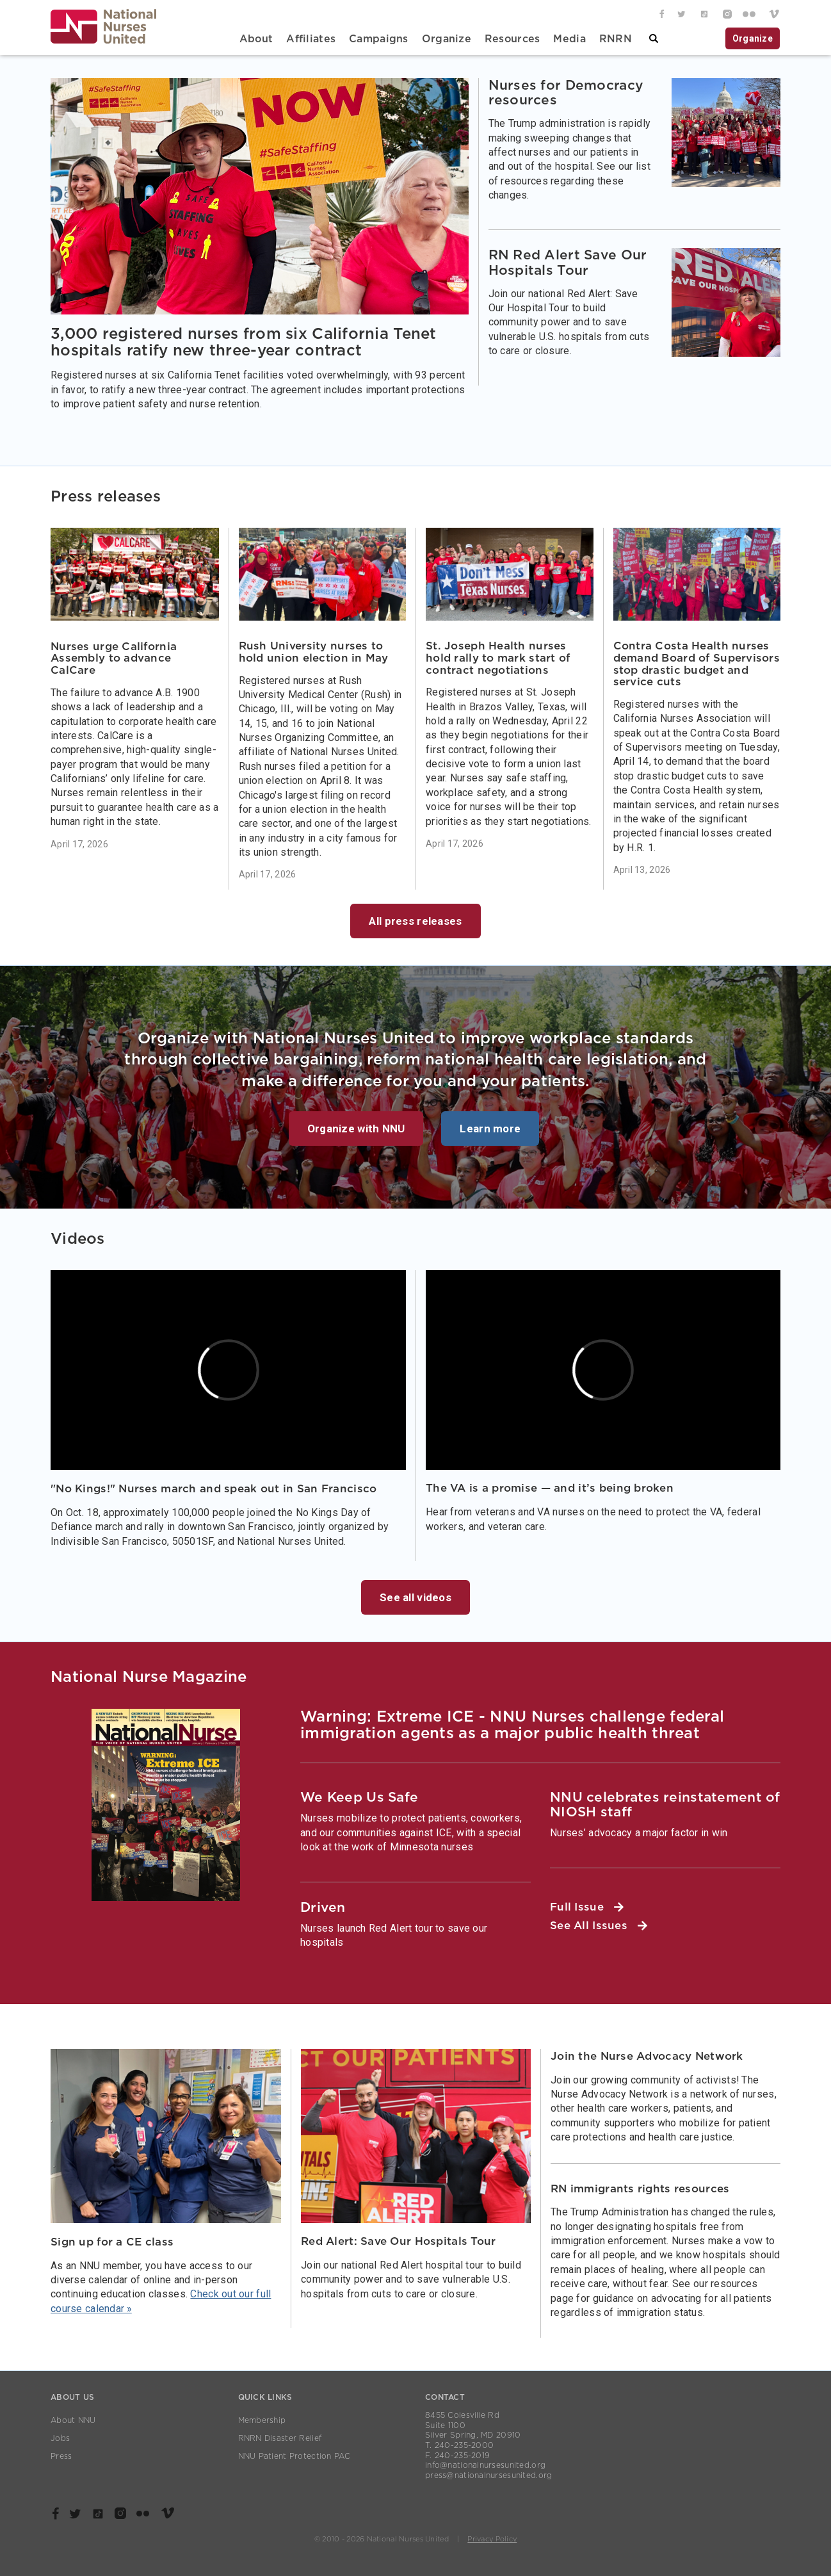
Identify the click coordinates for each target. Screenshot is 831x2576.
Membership (262, 2420)
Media (569, 39)
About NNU (73, 2420)
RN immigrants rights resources (640, 2188)
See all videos (415, 1597)
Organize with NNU (356, 1128)
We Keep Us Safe (359, 1797)
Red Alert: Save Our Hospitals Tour (398, 2241)
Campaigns (378, 39)
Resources (512, 39)
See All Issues (598, 1925)
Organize (446, 39)
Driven (323, 1907)
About (256, 39)
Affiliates (310, 39)
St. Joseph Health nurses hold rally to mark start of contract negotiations (498, 657)
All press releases (415, 921)
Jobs (60, 2438)
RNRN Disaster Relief (280, 2438)
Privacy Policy (492, 2539)
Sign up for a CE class (112, 2242)
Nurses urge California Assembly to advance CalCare (114, 658)
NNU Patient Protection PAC (294, 2456)
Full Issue (587, 1907)
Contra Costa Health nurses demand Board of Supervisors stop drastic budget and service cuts (696, 663)
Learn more (490, 1128)
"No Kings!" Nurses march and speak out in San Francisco (213, 1488)
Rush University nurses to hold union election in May (314, 652)
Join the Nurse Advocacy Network (647, 2056)
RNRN (615, 39)
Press (61, 2456)
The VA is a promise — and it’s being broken (550, 1488)
